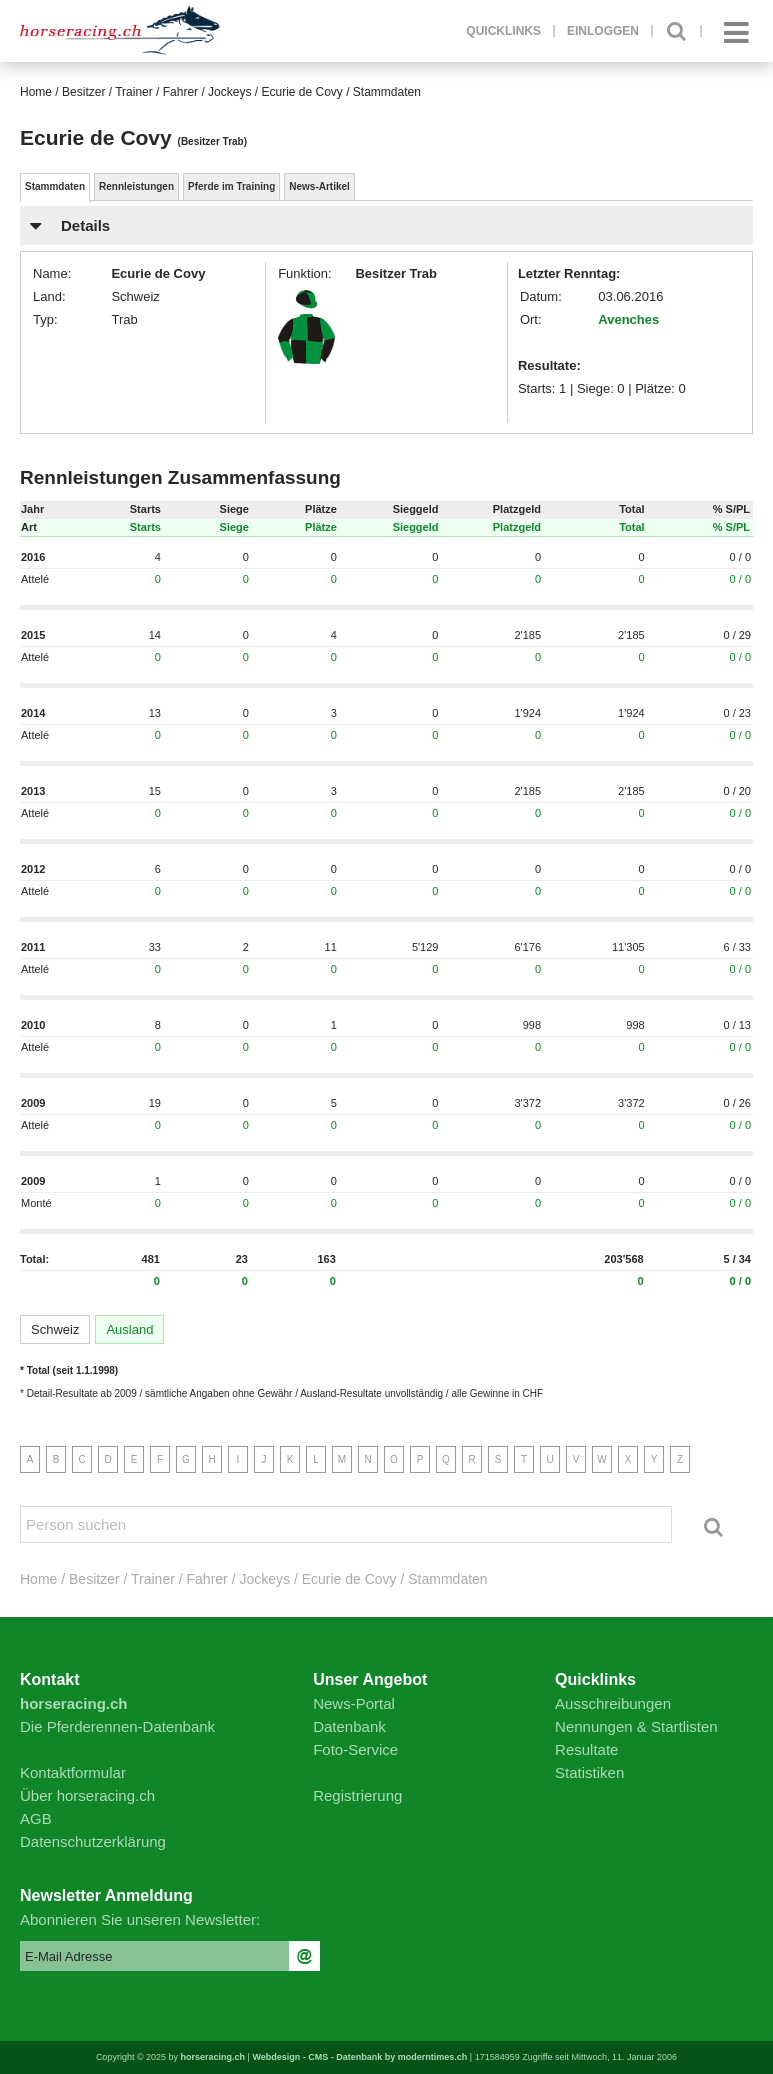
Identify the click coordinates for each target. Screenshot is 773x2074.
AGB (36, 1818)
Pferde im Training (231, 186)
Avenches (628, 319)
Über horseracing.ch (87, 1795)
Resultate (586, 1749)
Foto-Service (355, 1749)
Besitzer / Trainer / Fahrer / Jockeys (156, 92)
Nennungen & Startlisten (636, 1726)
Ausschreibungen (613, 1703)
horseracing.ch (213, 2057)
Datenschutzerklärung (93, 1841)
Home (36, 92)
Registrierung (357, 1795)
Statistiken (589, 1772)
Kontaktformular (73, 1772)
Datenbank (349, 1726)
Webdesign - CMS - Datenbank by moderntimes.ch (359, 2057)
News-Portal (354, 1703)
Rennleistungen (136, 186)
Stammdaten (55, 186)
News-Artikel (319, 186)
